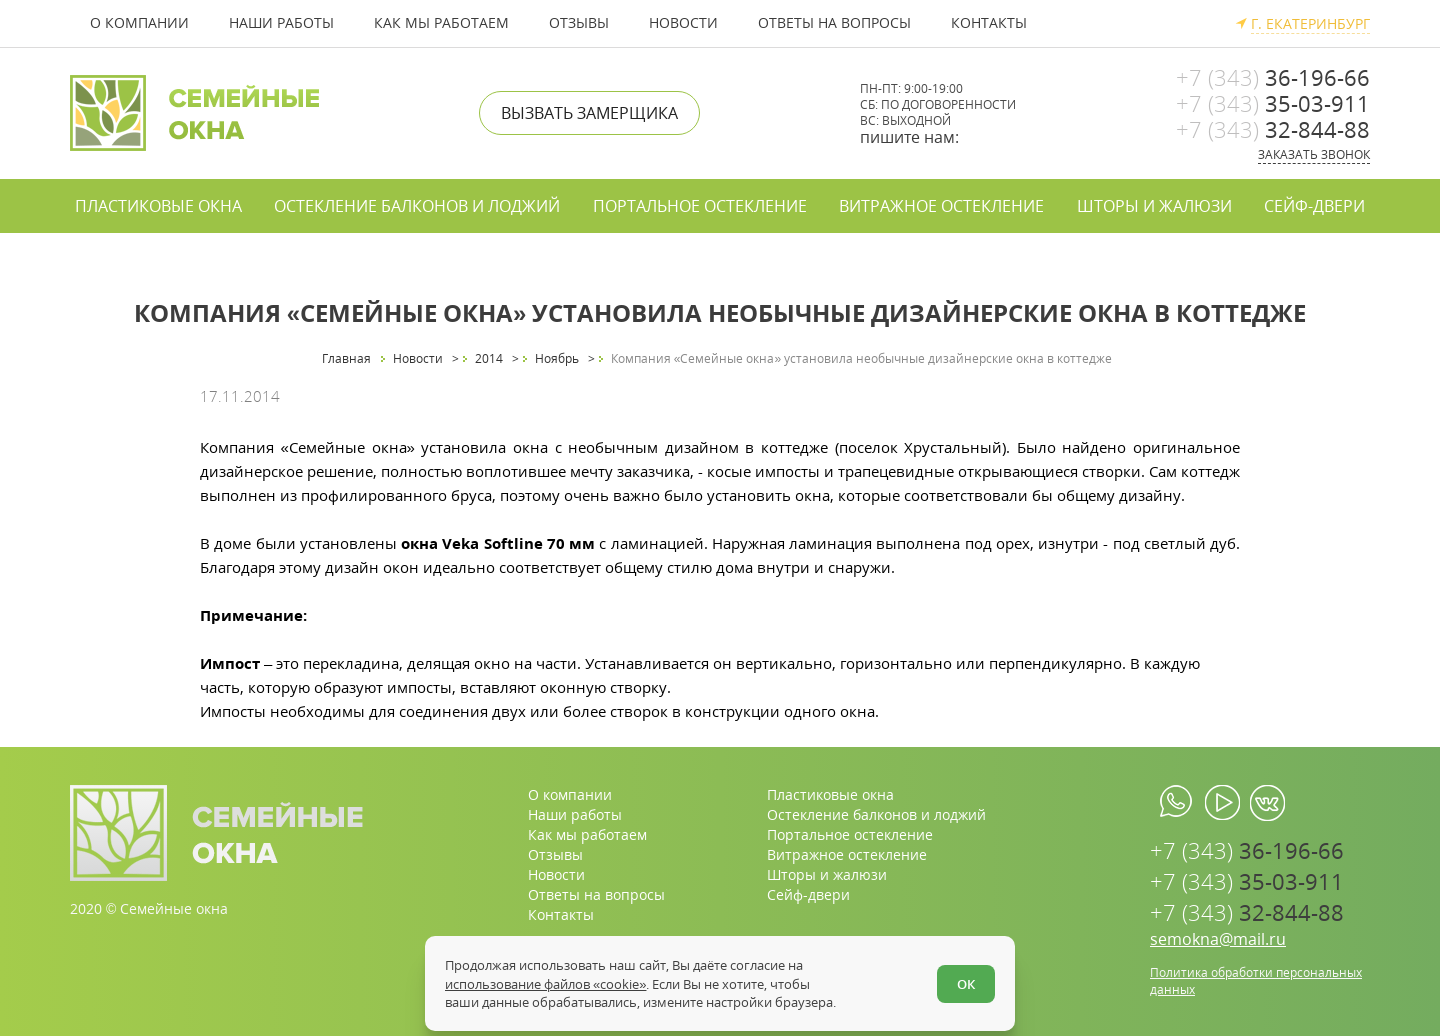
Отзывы (579, 22)
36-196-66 (1273, 77)
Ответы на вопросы (834, 22)
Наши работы (281, 22)
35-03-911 (1273, 103)
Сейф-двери (1314, 206)
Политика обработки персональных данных (1256, 981)
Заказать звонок (1314, 154)
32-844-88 (1273, 129)
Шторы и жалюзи (1154, 206)
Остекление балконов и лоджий (417, 206)
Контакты (989, 22)
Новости (683, 22)
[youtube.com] (1222, 803)
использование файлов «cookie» (545, 984)
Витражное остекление (941, 206)
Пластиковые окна (158, 206)
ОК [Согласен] (966, 984)
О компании (139, 22)
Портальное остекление (700, 206)
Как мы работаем (441, 22)
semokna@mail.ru (1218, 939)
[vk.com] (1267, 803)
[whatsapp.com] (1177, 803)
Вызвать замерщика (589, 113)
